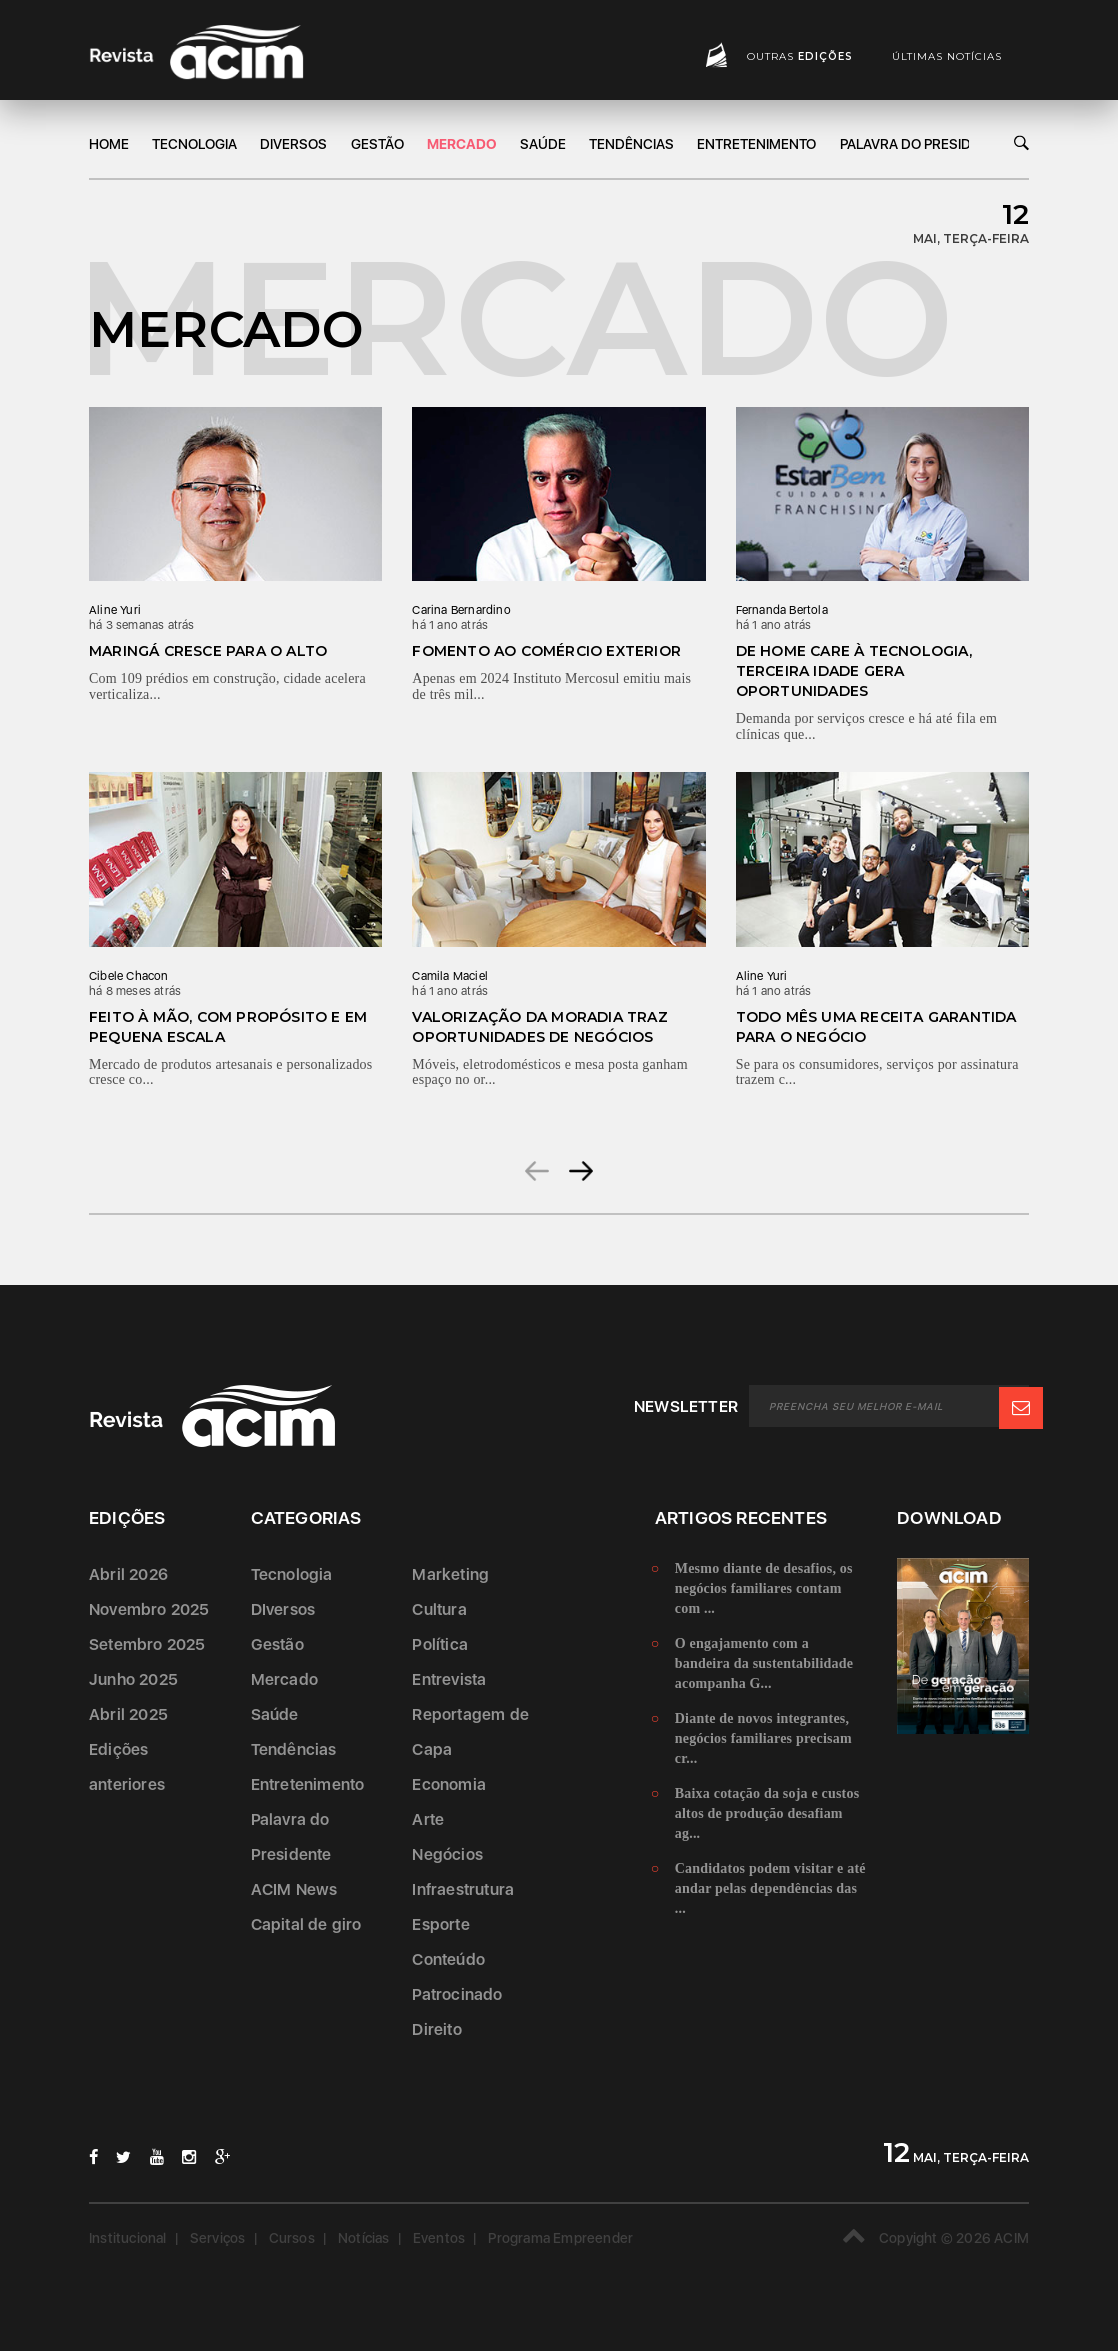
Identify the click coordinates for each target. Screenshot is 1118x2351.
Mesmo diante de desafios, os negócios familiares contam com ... (764, 1588)
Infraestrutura (463, 1889)
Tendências (631, 144)
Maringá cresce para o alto (208, 651)
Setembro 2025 (147, 1644)
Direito (436, 2029)
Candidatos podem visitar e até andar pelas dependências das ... (770, 1888)
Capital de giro (306, 1924)
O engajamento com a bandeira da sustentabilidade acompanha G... (764, 1663)
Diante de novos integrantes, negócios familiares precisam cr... (763, 1738)
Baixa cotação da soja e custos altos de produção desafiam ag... (767, 1813)
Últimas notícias (947, 56)
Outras (800, 56)
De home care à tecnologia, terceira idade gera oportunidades (854, 671)
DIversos (293, 144)
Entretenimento (756, 144)
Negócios (447, 1854)
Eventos (439, 2237)
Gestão (377, 144)
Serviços (218, 2237)
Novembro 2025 (149, 1609)
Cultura (439, 1609)
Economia (449, 1784)
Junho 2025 (133, 1679)
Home (109, 144)
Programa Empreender (560, 2237)
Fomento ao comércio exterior (546, 651)
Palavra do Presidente (922, 144)
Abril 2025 (128, 1714)
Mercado (462, 144)
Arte (428, 1819)
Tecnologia (194, 144)
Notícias (364, 2237)
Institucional (128, 2237)
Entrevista (449, 1679)
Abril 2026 (128, 1574)
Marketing (450, 1574)
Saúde (543, 144)
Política (440, 1644)
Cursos (292, 2237)
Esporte (440, 1924)
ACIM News (294, 1889)
